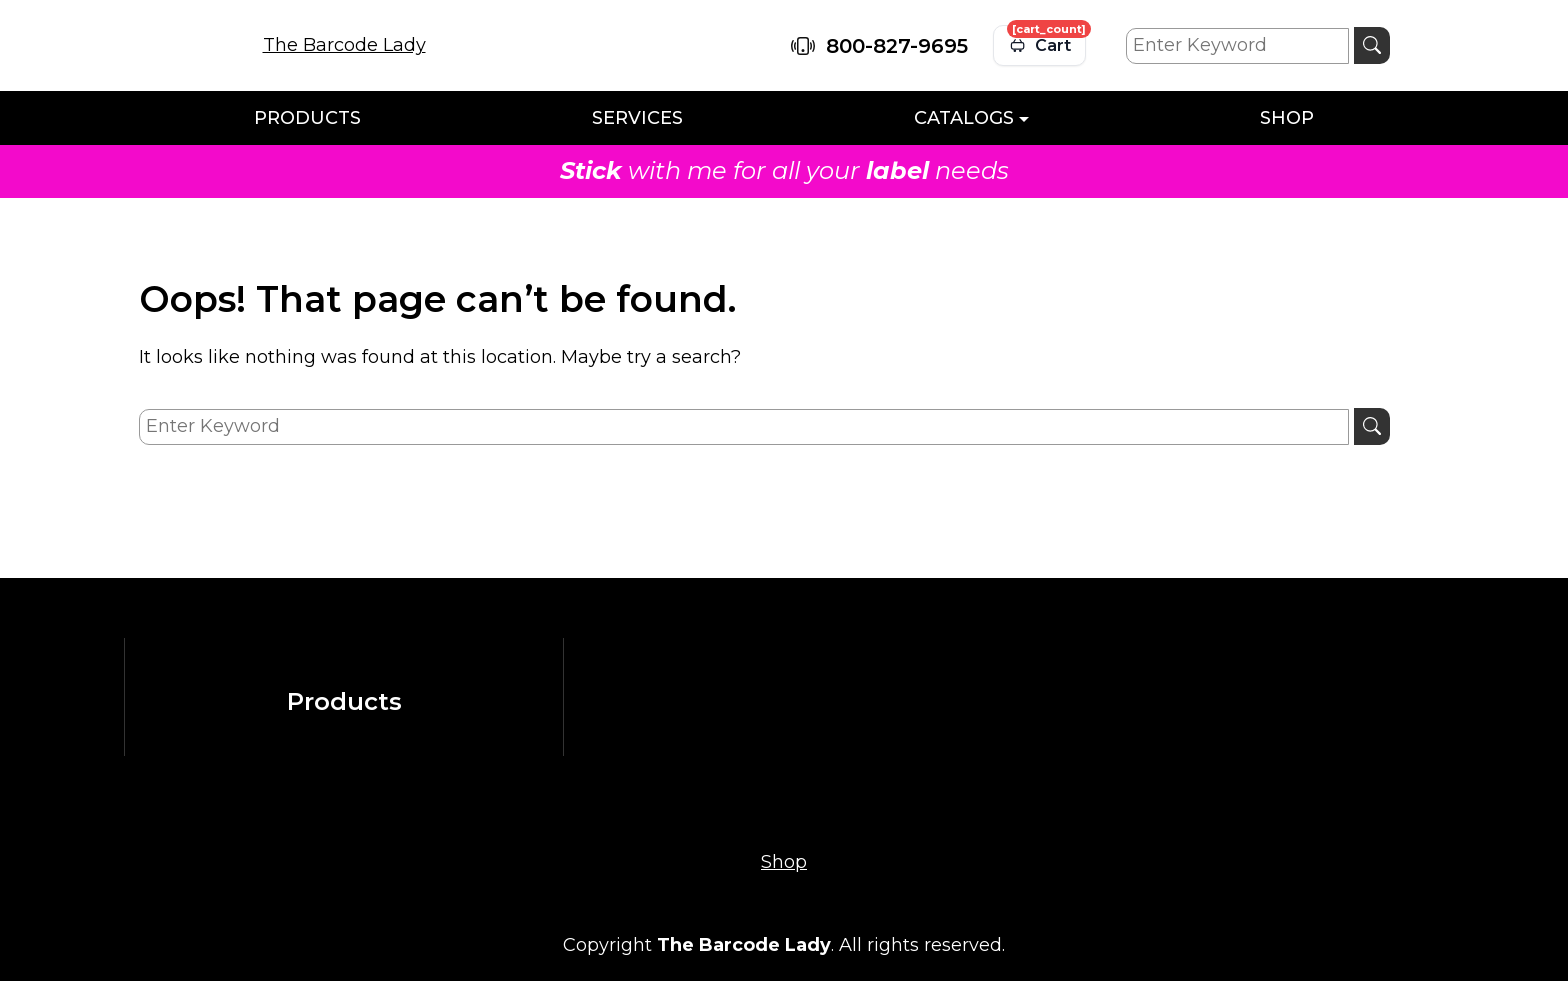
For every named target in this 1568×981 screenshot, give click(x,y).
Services (637, 118)
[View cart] (1039, 45)
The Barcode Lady (344, 45)
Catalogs (964, 118)
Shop (1287, 118)
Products (307, 118)
